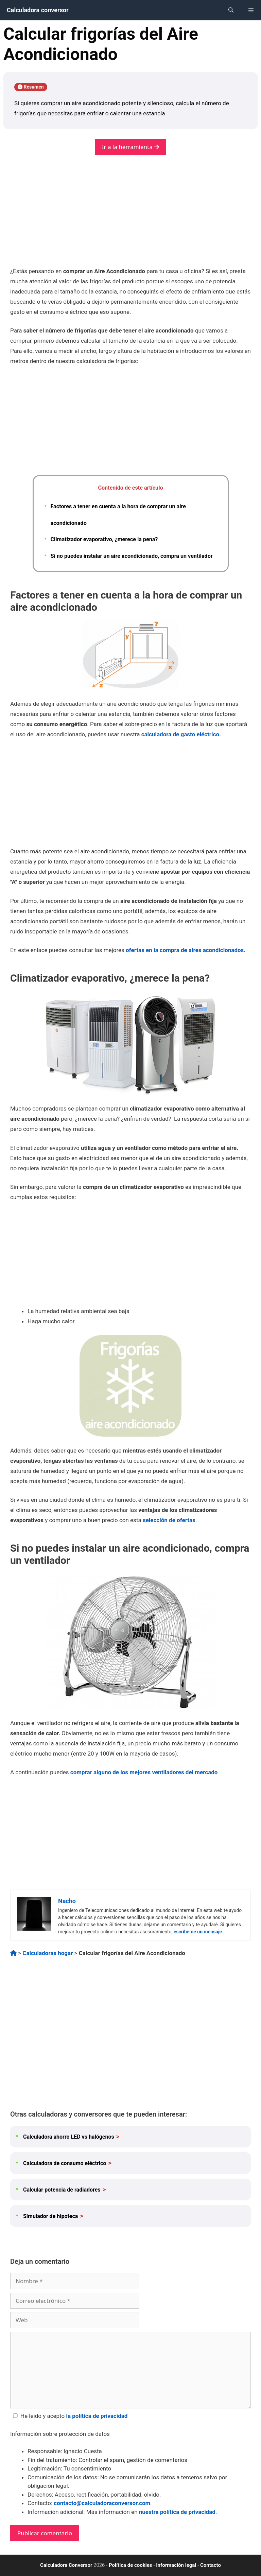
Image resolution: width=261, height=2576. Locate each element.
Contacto (210, 2565)
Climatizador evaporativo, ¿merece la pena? (104, 539)
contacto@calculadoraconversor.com (102, 2503)
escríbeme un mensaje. (198, 1931)
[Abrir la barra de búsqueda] (231, 10)
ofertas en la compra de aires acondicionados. (185, 950)
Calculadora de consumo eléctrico (64, 2163)
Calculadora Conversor (66, 2565)
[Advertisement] (130, 215)
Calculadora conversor (38, 10)
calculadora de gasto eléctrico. (181, 734)
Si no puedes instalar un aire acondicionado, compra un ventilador (132, 556)
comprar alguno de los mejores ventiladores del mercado (144, 1772)
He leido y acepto (68, 2415)
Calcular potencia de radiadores (62, 2189)
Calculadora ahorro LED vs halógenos (68, 2137)
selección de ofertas (169, 1520)
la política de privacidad (96, 2415)
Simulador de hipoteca (50, 2216)
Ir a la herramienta (130, 147)
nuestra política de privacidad (177, 2511)
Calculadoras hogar (47, 1953)
